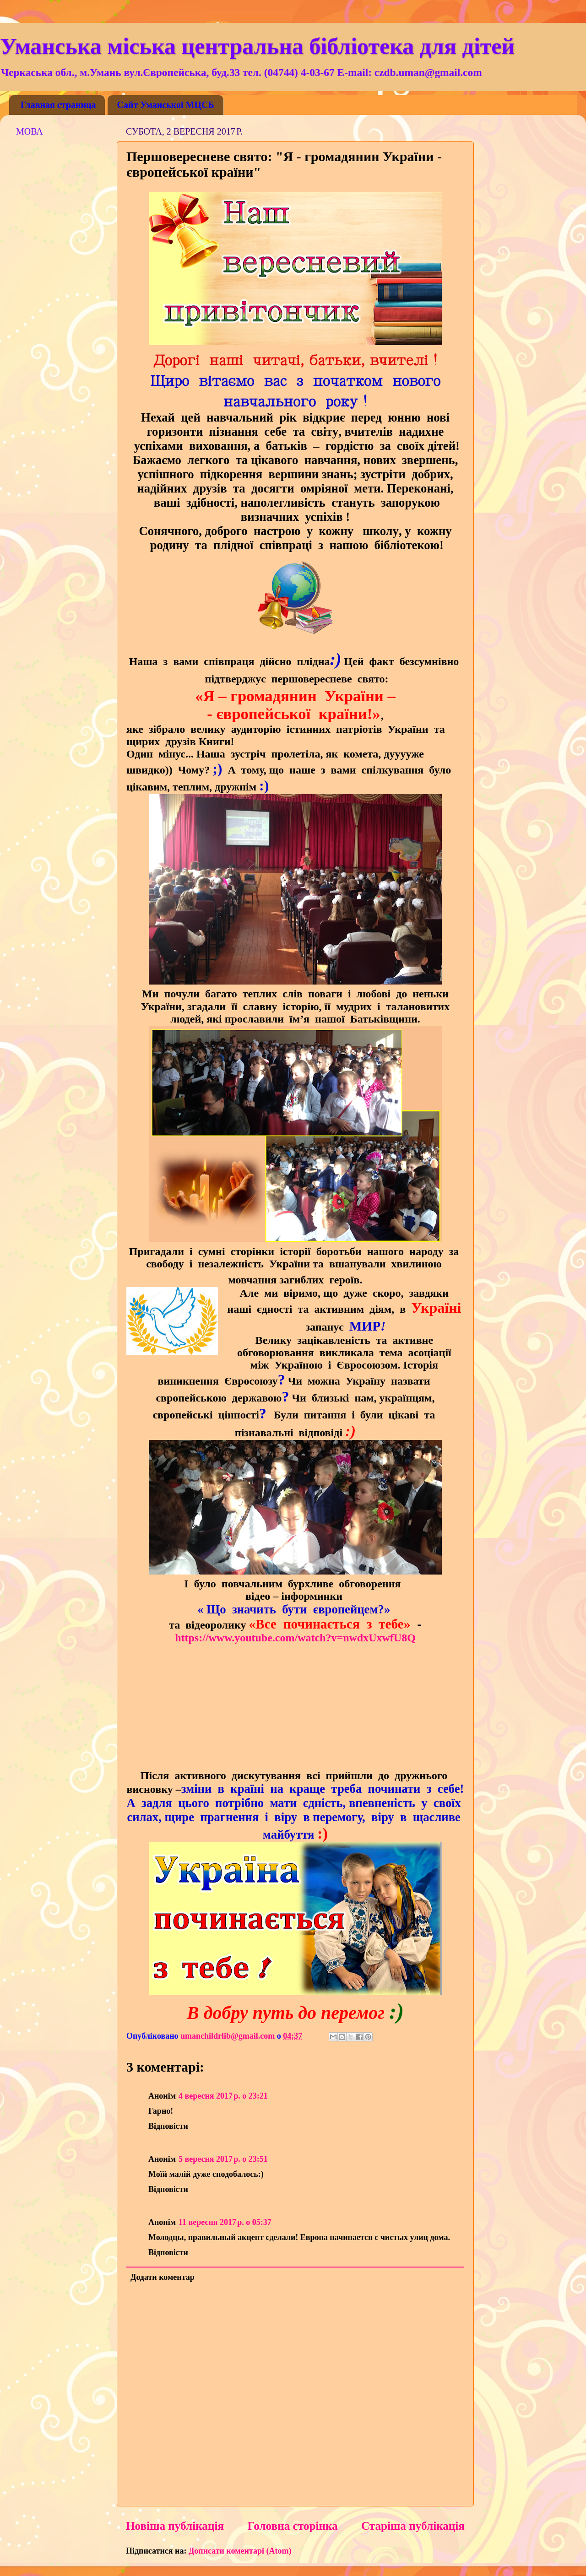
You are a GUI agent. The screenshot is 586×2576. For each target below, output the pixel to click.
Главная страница (58, 105)
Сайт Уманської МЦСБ (165, 105)
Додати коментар (162, 2277)
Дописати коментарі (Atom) (240, 2550)
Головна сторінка (292, 2526)
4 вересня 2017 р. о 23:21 (223, 2095)
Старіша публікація (413, 2526)
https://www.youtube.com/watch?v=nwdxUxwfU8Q (295, 1638)
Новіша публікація (175, 2526)
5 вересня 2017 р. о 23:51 (223, 2159)
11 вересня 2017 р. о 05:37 (225, 2222)
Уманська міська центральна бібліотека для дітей (257, 46)
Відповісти (168, 2126)
